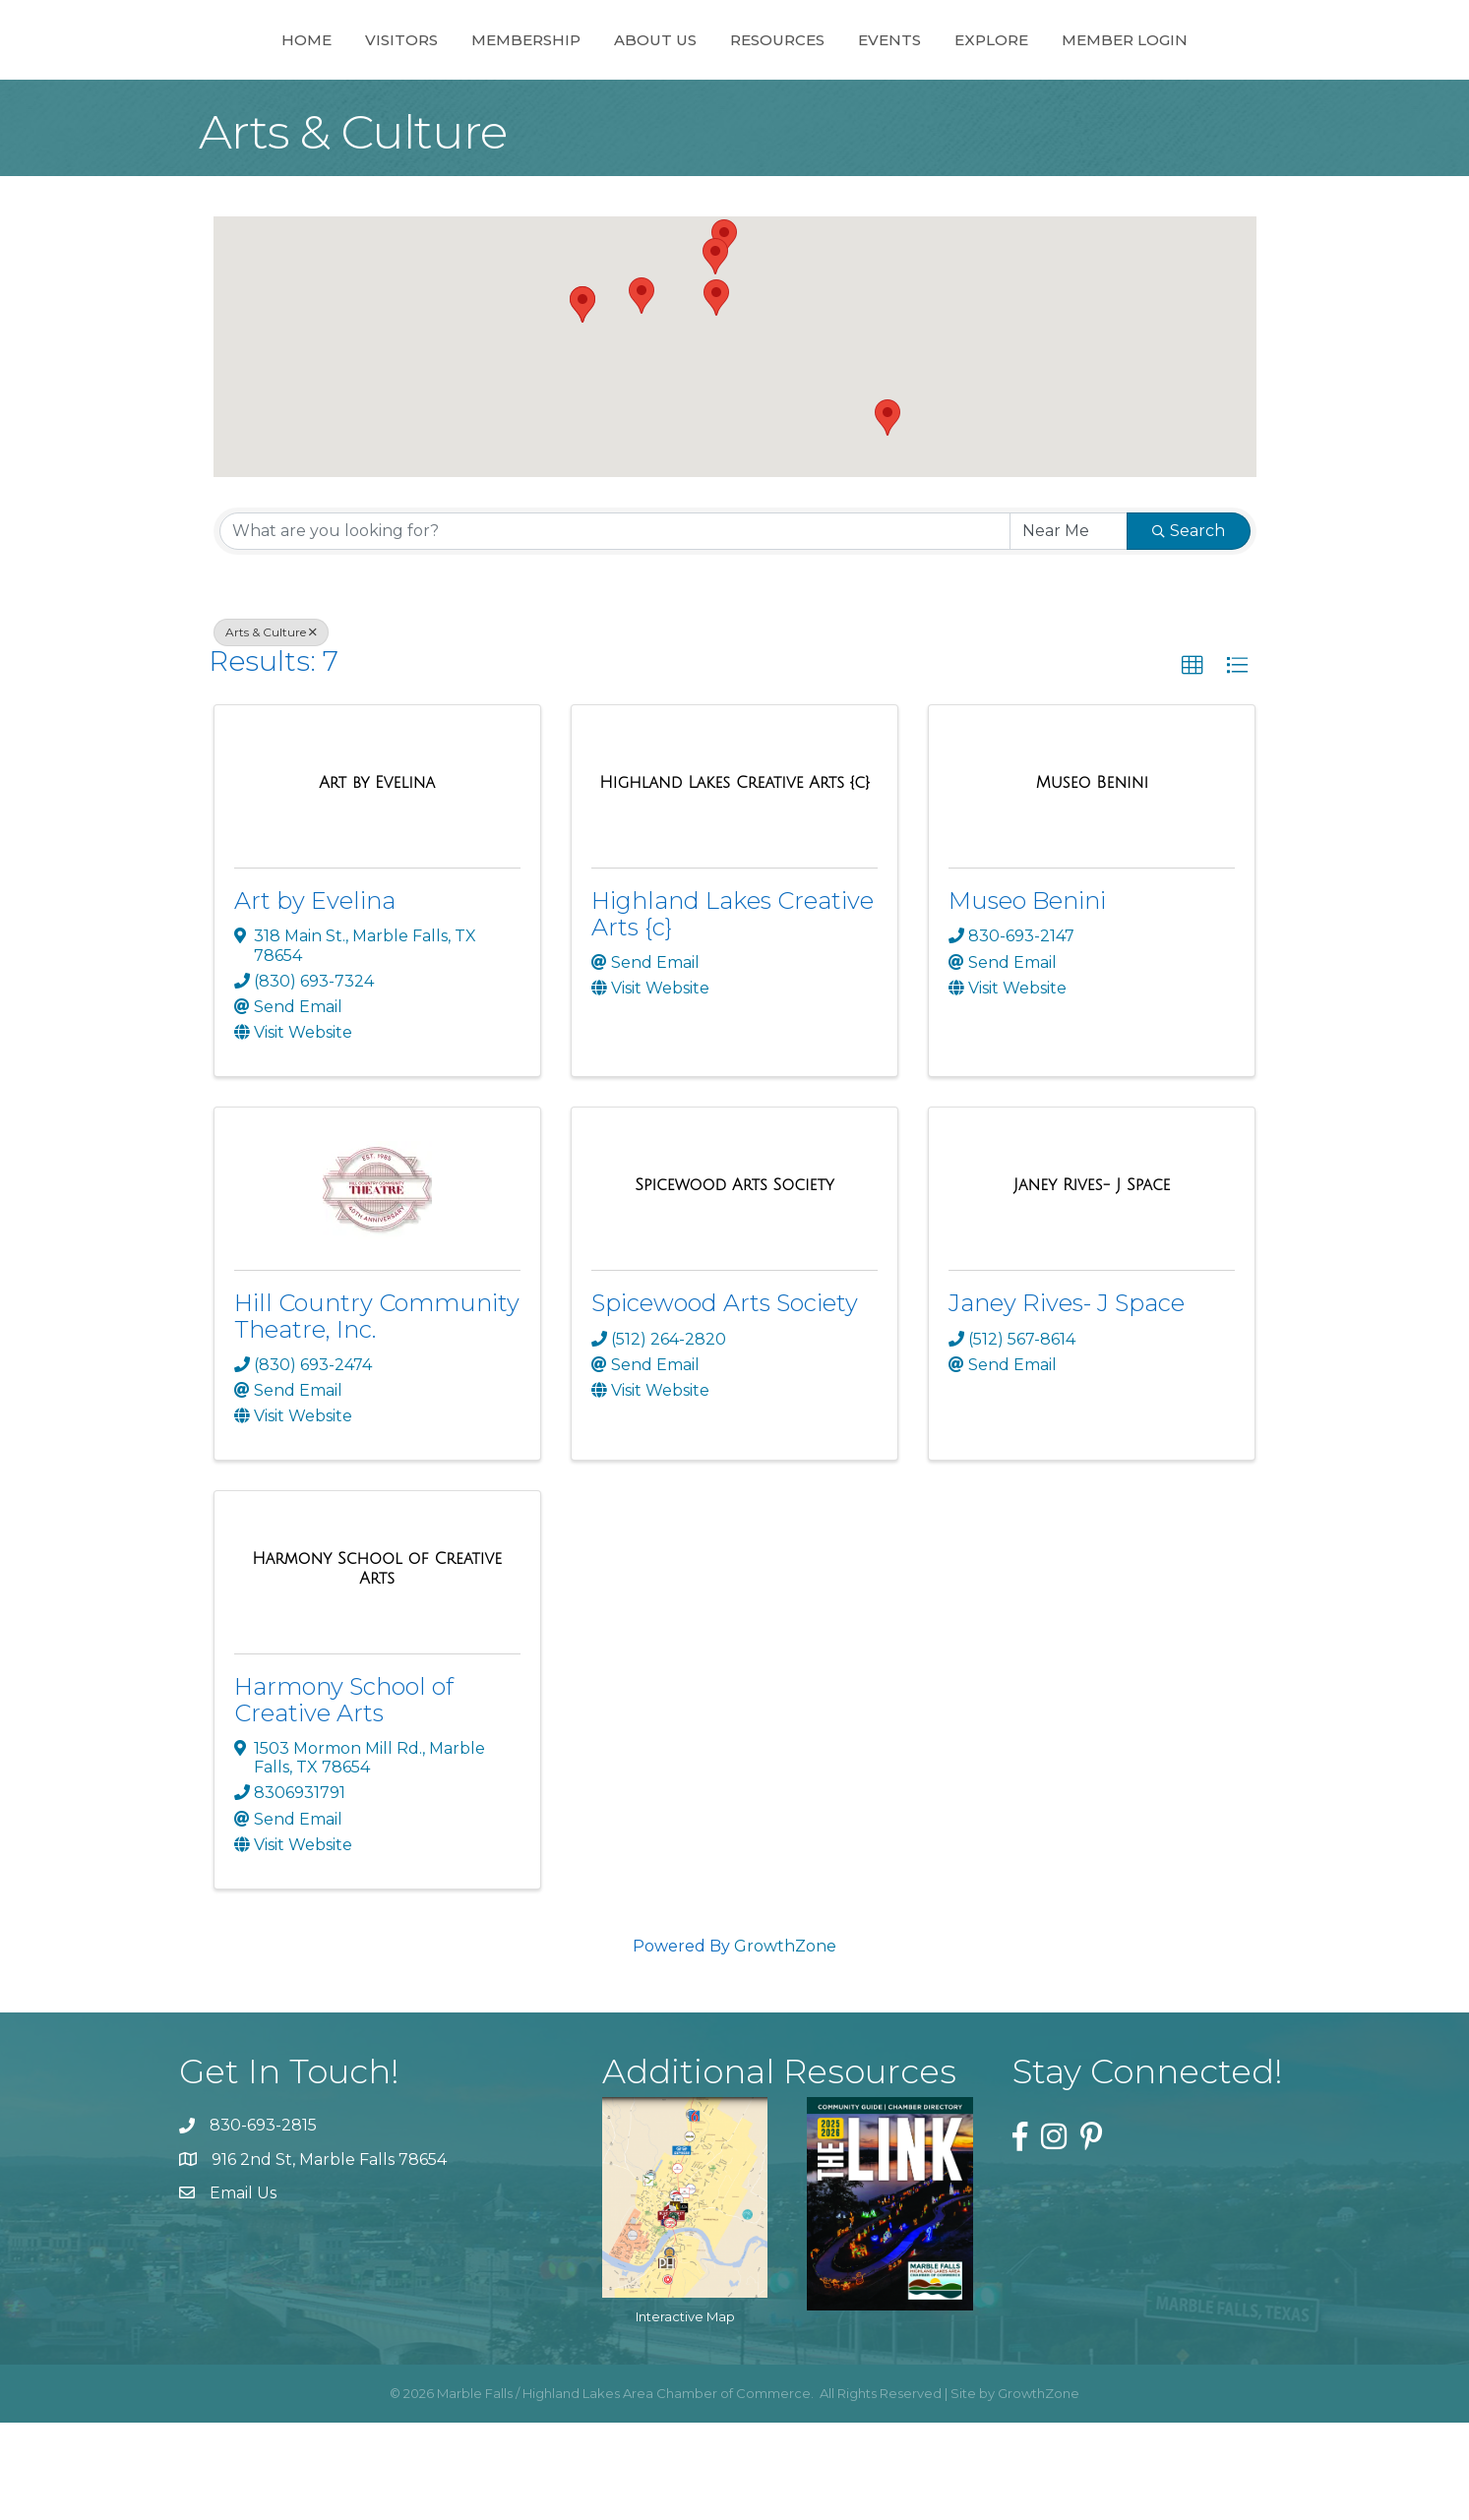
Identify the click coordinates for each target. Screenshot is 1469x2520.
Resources (866, 87)
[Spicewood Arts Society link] (734, 1282)
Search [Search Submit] (1188, 628)
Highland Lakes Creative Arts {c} (732, 1011)
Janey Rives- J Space (1067, 1400)
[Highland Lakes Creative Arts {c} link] (734, 880)
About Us (566, 87)
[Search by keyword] (614, 628)
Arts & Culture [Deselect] (271, 729)
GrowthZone (785, 2043)
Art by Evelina (315, 998)
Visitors (312, 87)
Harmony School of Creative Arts (344, 1797)
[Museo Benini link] (1092, 880)
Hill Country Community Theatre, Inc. (377, 1413)
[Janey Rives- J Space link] (1091, 1282)
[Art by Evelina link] (377, 880)
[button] (716, 395)
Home (218, 87)
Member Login (1213, 87)
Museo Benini (1027, 998)
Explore (1080, 87)
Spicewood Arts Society (724, 1400)
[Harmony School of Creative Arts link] (377, 1666)
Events (978, 87)
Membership (437, 87)
